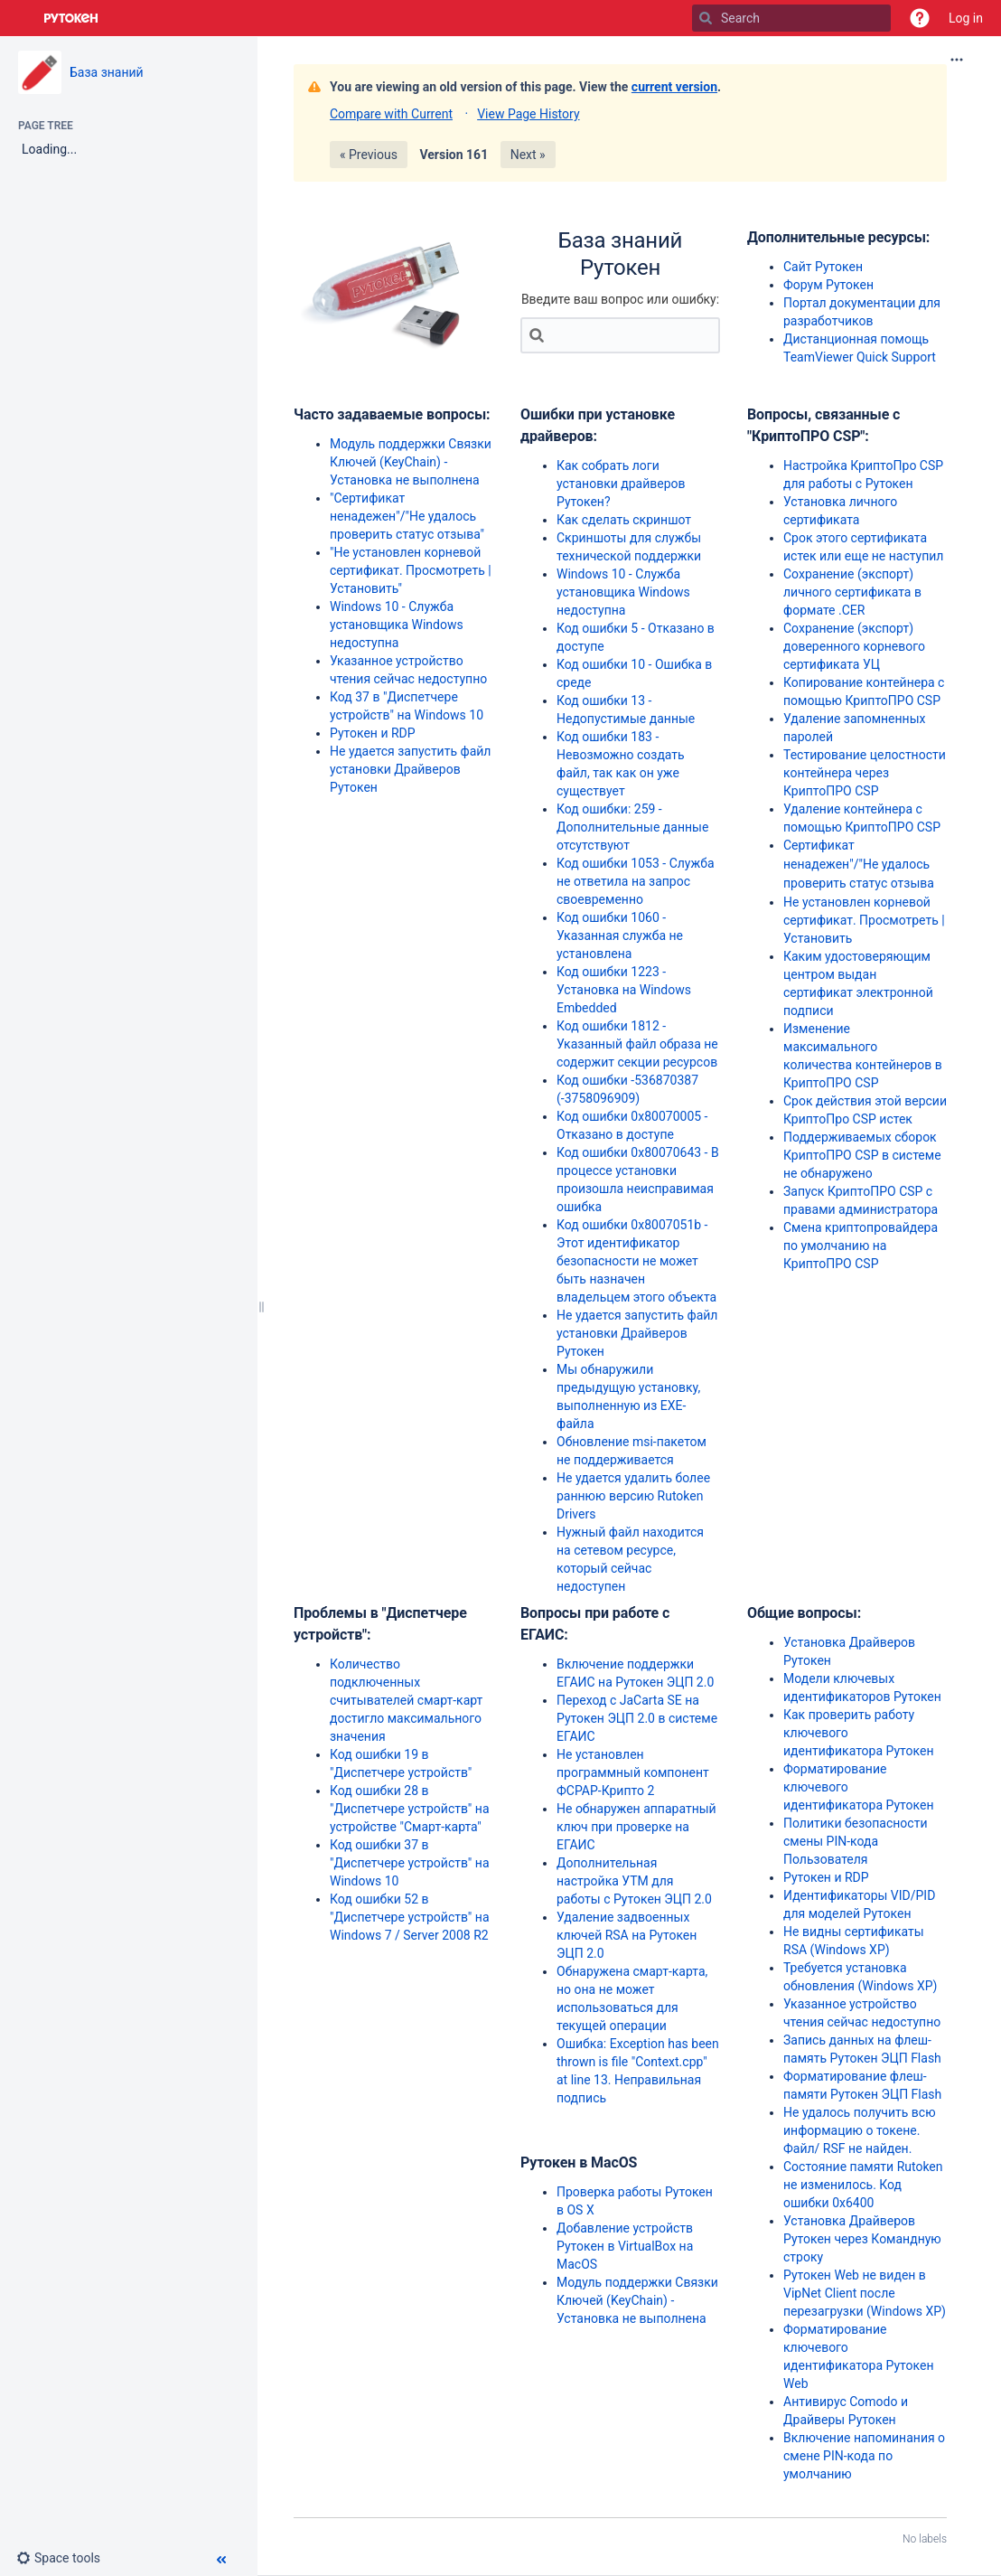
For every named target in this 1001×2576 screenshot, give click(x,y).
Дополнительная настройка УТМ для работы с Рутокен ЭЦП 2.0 (634, 1881)
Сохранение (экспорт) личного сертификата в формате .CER (852, 592)
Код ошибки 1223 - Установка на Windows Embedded (624, 989)
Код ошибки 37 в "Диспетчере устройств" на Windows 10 (410, 1863)
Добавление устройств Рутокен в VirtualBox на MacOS (625, 2246)
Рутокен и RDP (373, 733)
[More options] (957, 59)
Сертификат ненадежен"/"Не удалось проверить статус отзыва (858, 864)
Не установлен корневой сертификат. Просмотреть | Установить (864, 920)
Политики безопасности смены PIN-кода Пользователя (855, 1841)
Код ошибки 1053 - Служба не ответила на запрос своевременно (636, 881)
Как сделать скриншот (624, 519)
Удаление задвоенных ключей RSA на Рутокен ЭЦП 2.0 (627, 1935)
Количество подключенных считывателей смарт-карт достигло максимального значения (406, 1700)
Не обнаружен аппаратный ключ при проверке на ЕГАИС (636, 1826)
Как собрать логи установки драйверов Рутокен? (621, 483)
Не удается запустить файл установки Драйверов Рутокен (410, 769)
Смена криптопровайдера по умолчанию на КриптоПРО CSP (860, 1245)
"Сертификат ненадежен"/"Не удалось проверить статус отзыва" (407, 516)
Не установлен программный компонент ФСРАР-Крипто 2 (633, 1772)
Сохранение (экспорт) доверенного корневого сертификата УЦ (854, 646)
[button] (920, 18)
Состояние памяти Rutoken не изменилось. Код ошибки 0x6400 (863, 2184)
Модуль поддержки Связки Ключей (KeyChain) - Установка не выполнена (410, 462)
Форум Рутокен (828, 284)
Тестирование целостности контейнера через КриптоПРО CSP (864, 772)
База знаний (107, 72)
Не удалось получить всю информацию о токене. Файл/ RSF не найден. (859, 2130)
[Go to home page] (71, 18)
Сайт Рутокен (823, 266)
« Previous (369, 154)
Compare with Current (391, 114)
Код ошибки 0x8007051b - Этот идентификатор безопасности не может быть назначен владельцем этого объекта (636, 1260)
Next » (528, 154)
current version (674, 87)
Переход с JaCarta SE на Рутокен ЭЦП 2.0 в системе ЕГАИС (637, 1718)
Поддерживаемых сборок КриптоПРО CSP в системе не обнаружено (862, 1155)
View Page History (528, 114)
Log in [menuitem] (966, 18)
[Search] (705, 18)
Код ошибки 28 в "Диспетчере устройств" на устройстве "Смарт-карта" (410, 1808)
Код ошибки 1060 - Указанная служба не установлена (620, 935)
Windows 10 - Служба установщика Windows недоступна (396, 624)
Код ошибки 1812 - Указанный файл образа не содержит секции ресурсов (637, 1044)
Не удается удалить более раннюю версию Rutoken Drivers (633, 1496)
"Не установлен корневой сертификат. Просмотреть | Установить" (410, 570)
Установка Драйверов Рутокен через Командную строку (862, 2239)
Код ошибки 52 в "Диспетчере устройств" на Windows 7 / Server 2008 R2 (410, 1917)
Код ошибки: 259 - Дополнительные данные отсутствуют (632, 827)
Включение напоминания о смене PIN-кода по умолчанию (864, 2455)
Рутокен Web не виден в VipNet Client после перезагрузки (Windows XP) (864, 2293)
